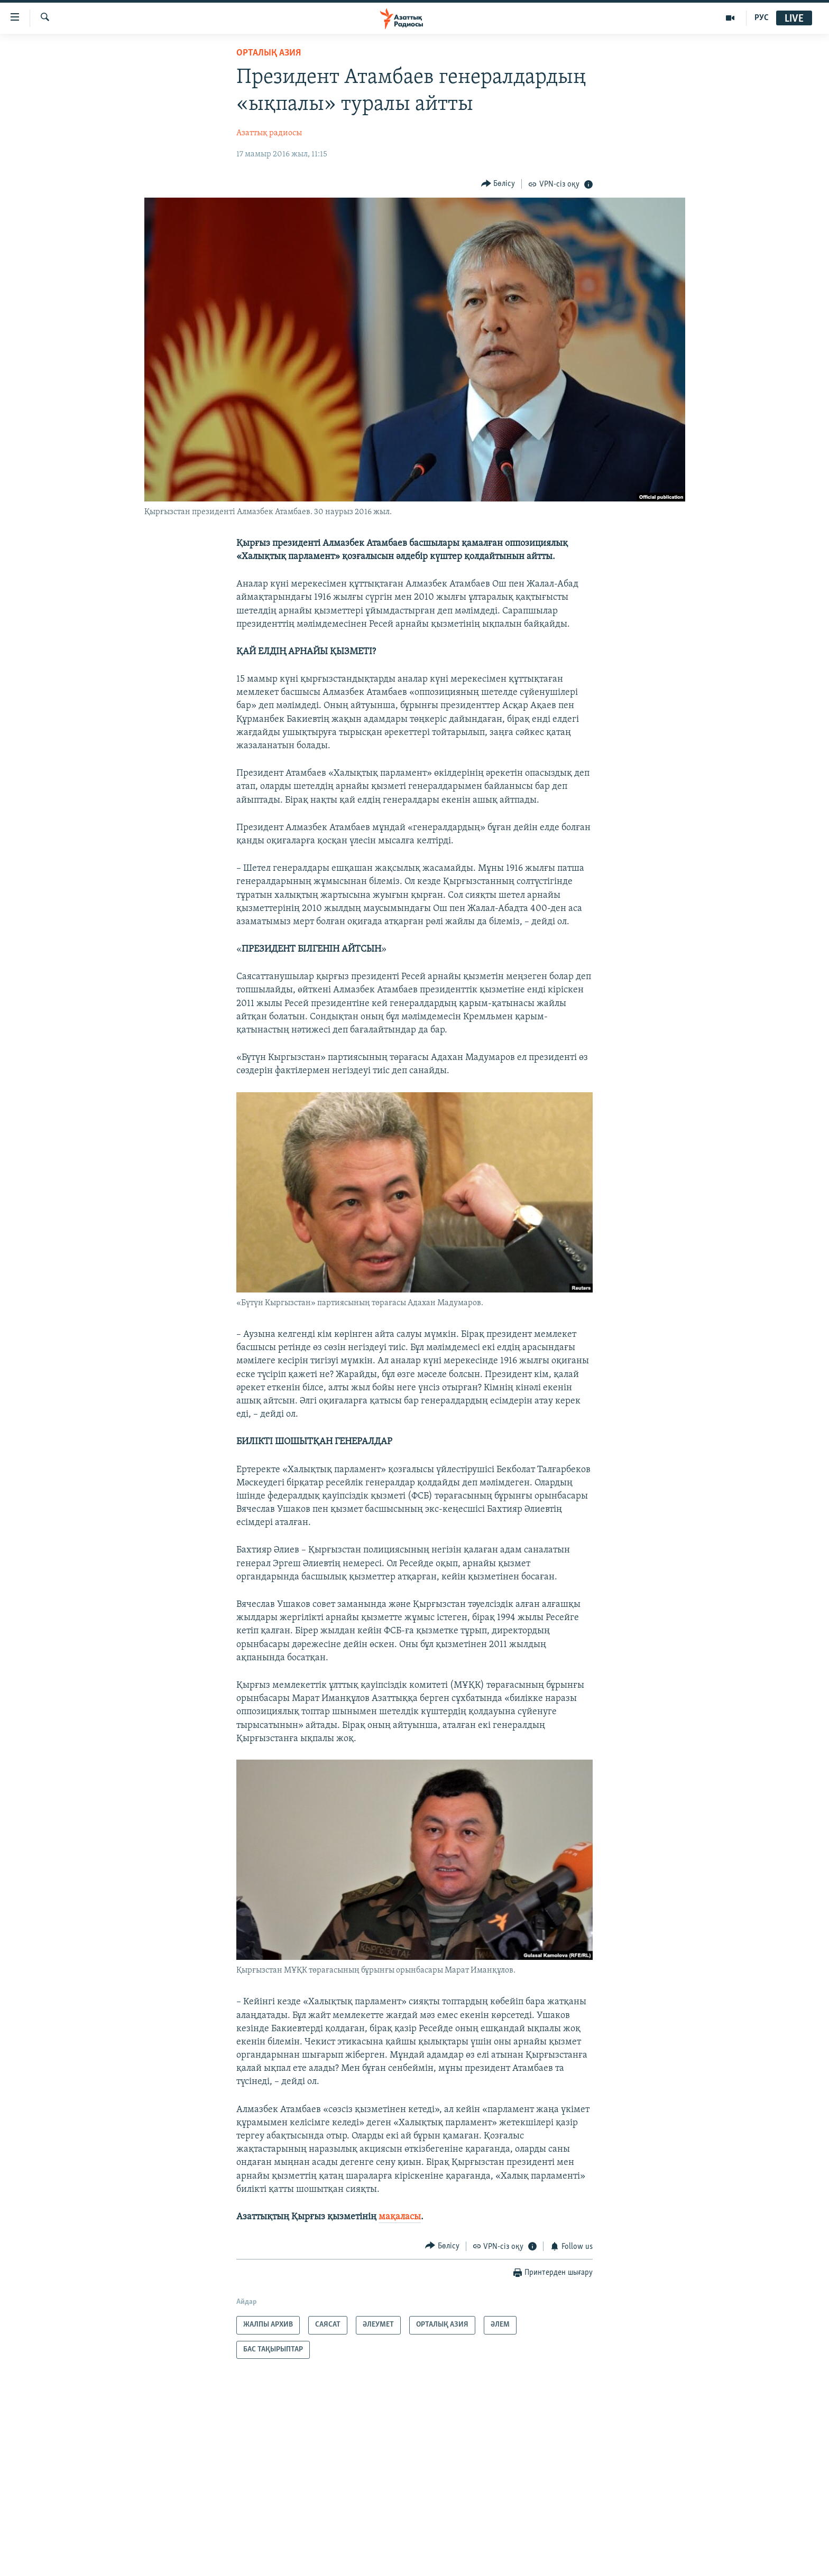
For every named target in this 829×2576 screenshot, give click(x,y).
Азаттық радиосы (269, 133)
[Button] (498, 183)
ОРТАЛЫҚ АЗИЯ (268, 53)
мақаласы (400, 2217)
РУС (761, 18)
